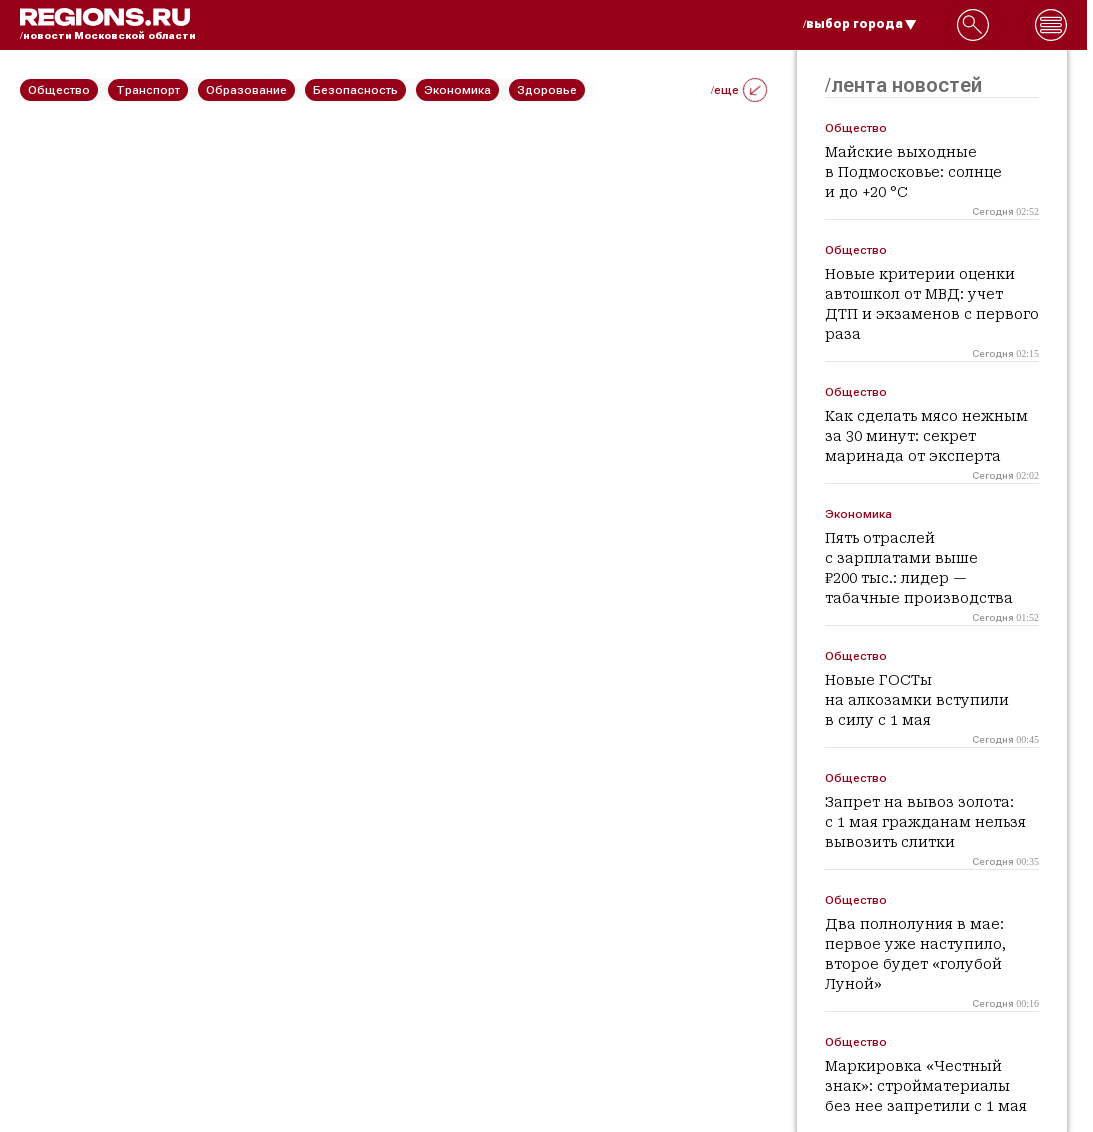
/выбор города (860, 24)
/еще (739, 90)
